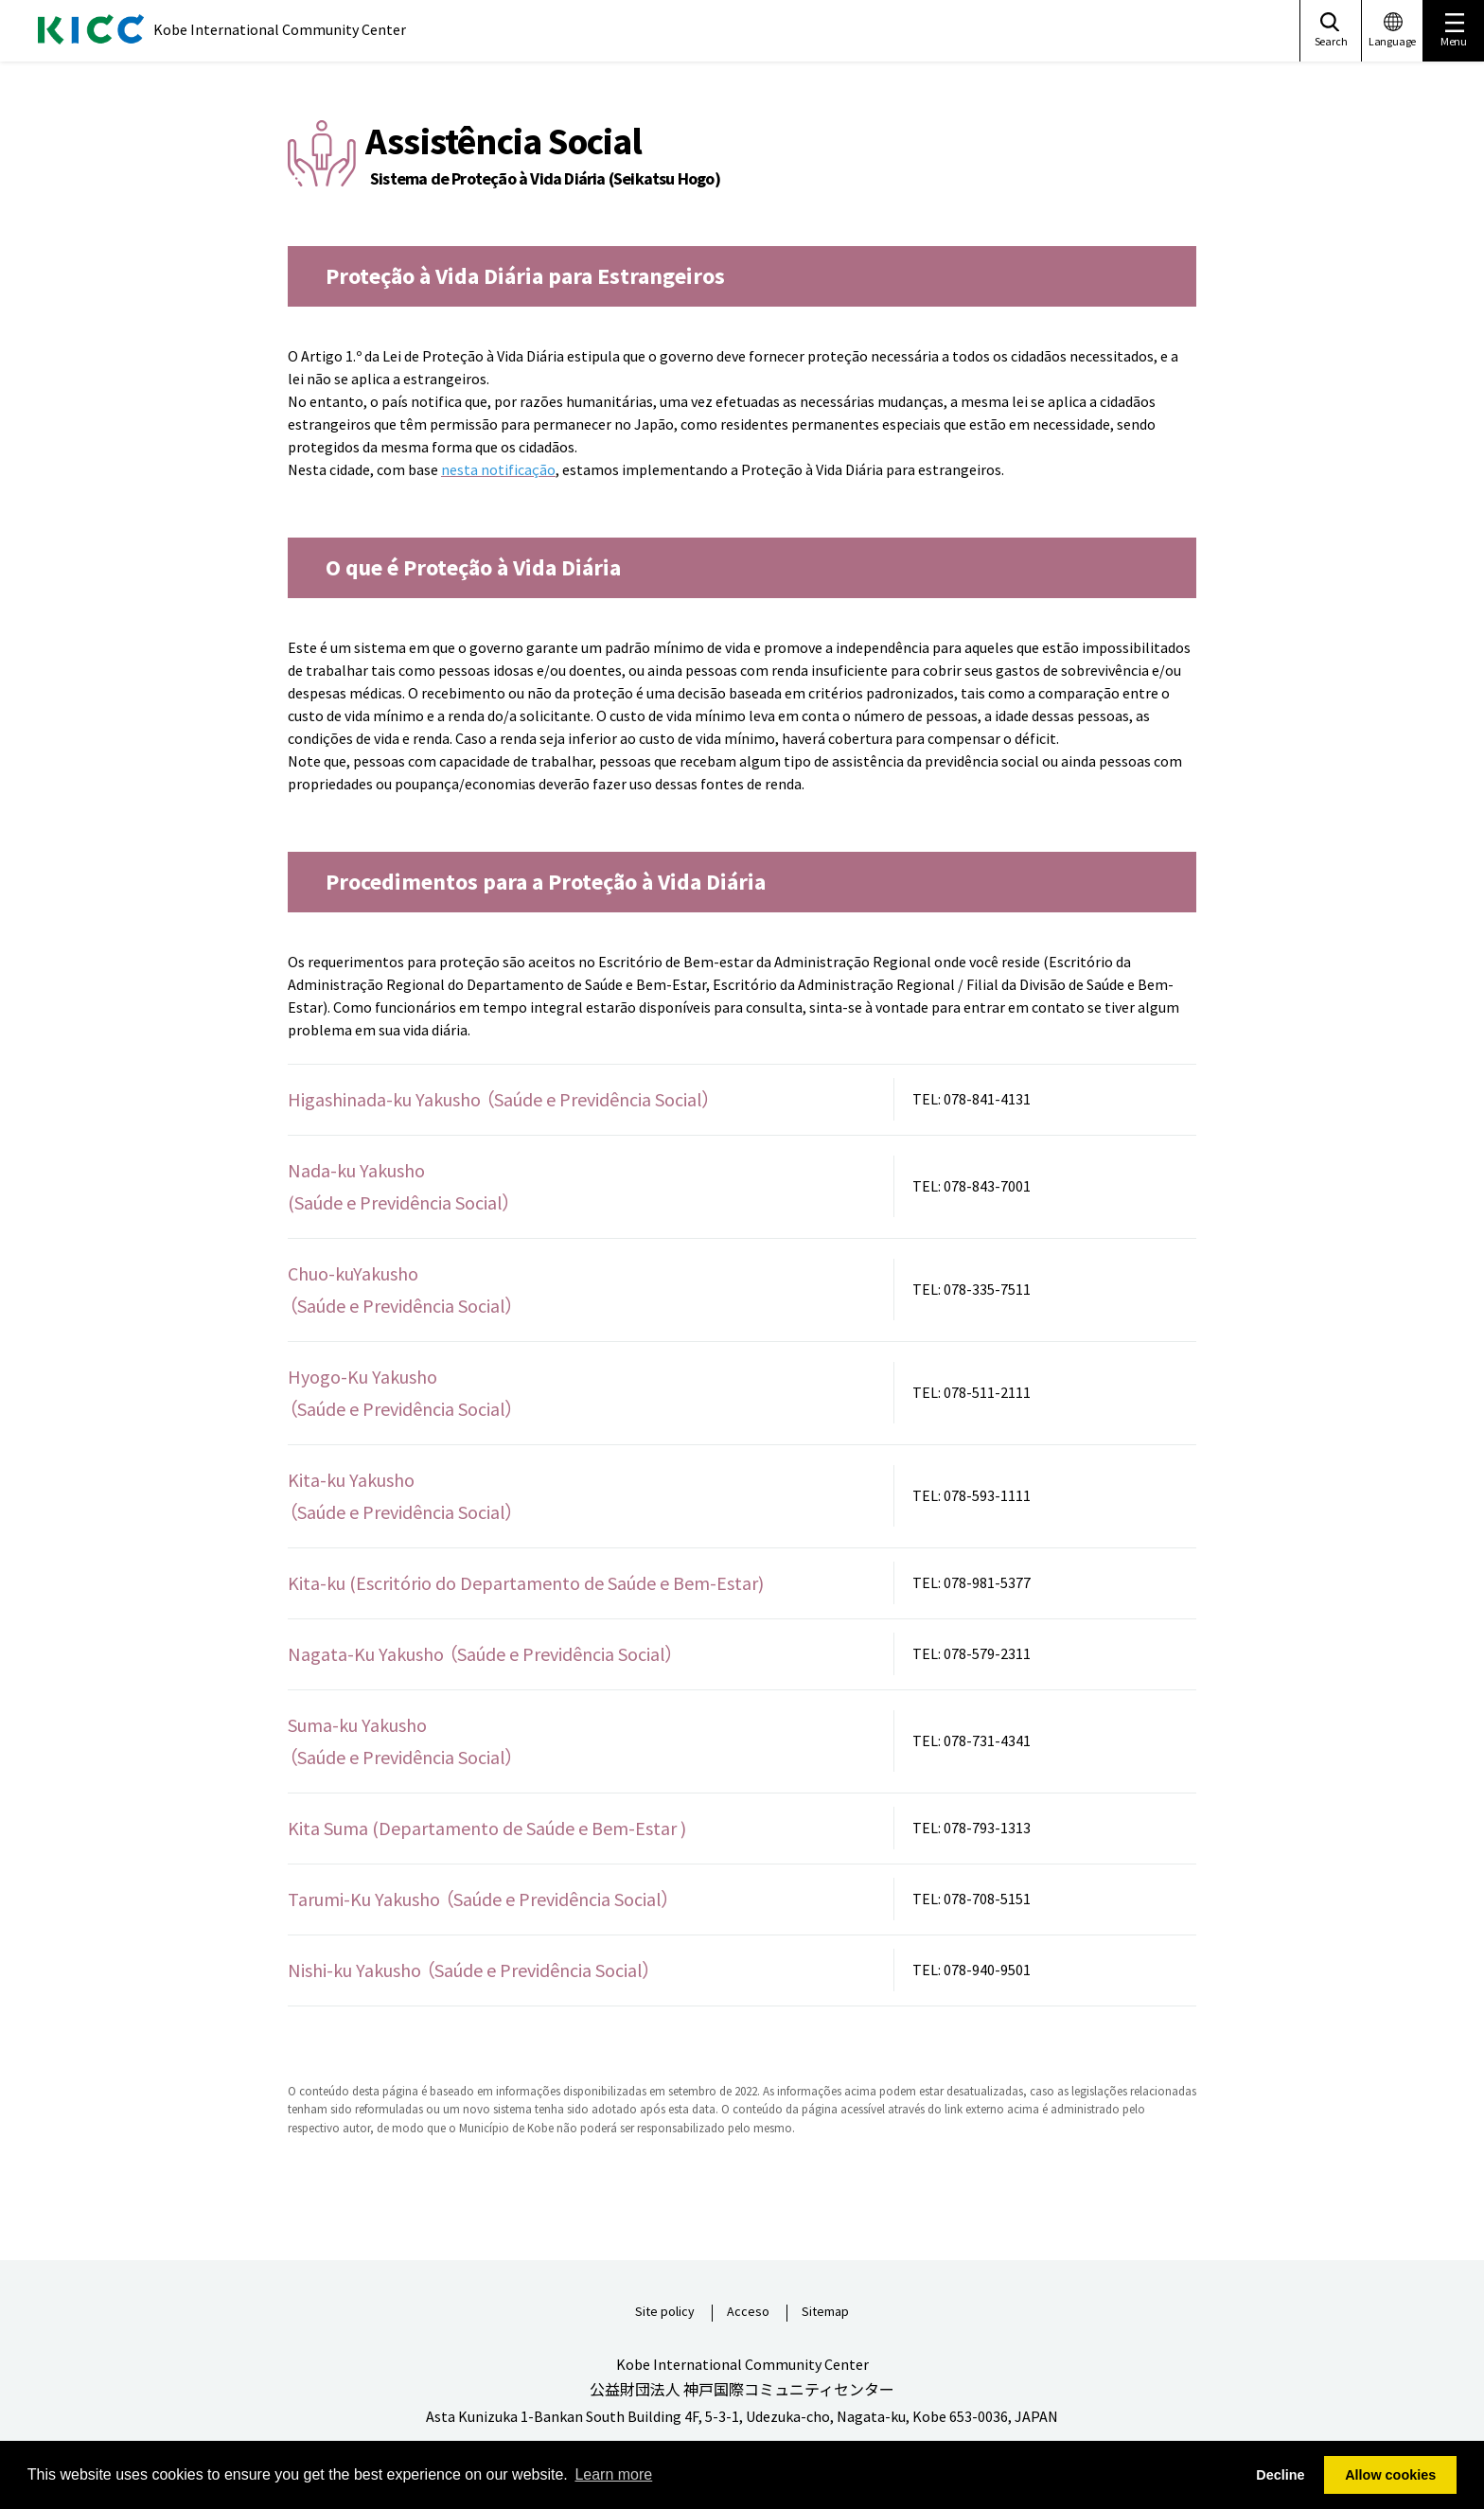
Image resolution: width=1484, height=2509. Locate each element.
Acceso (748, 2312)
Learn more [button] (613, 2474)
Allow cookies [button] (1390, 2474)
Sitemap (825, 2312)
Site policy (665, 2312)
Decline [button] (1280, 2474)
